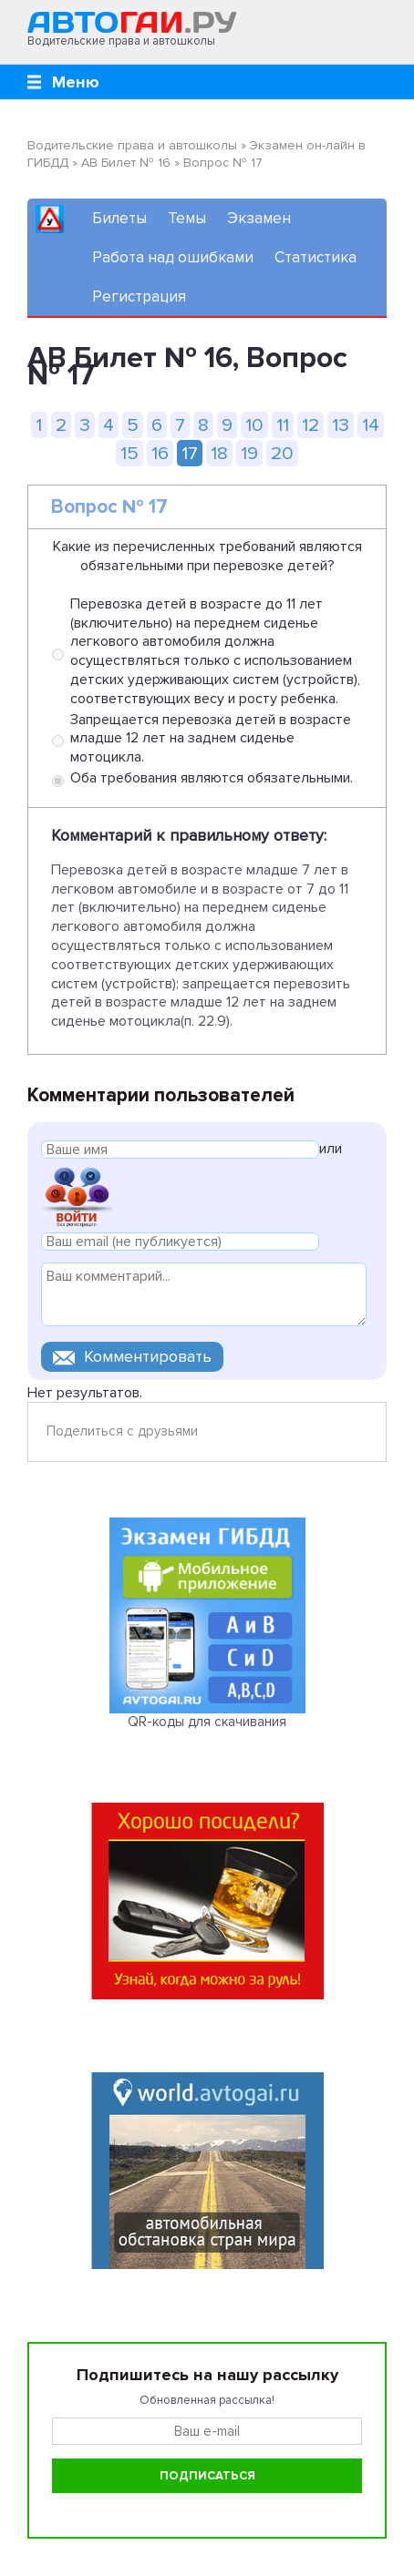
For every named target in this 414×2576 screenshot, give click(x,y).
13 (340, 425)
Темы (187, 218)
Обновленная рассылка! (207, 2400)
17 (189, 453)
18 (219, 453)
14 (370, 425)
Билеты (119, 218)
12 (310, 425)
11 (282, 425)
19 (249, 453)
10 (254, 425)
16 (160, 453)
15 (129, 453)
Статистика (315, 257)
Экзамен (259, 218)
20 (282, 453)
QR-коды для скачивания (207, 1721)
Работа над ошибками (173, 257)
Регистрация (139, 296)
